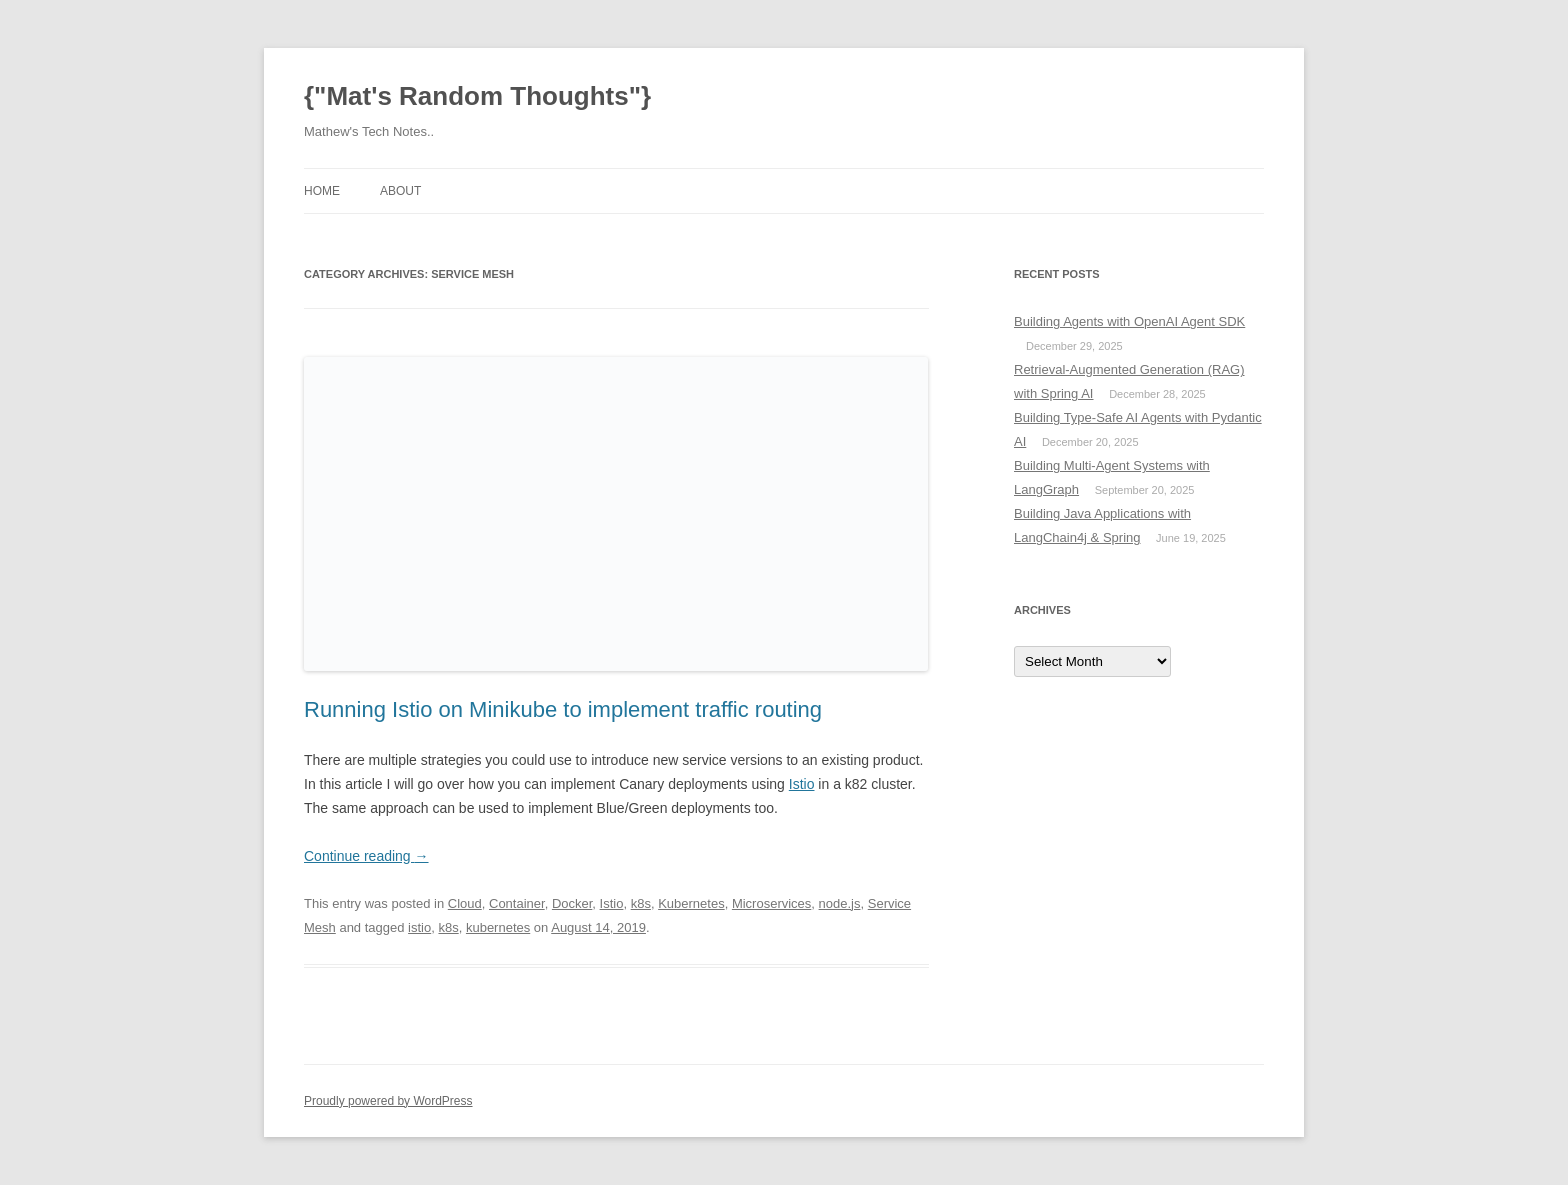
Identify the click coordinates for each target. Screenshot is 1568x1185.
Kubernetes (691, 903)
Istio (802, 784)
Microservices (771, 903)
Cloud (465, 903)
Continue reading (366, 856)
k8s (641, 903)
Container (517, 903)
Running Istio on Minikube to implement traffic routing (563, 709)
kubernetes (498, 927)
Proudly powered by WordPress (388, 1101)
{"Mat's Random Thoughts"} (477, 96)
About (400, 191)
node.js (840, 903)
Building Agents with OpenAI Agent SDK (1129, 321)
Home (322, 191)
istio (419, 927)
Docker (572, 903)
